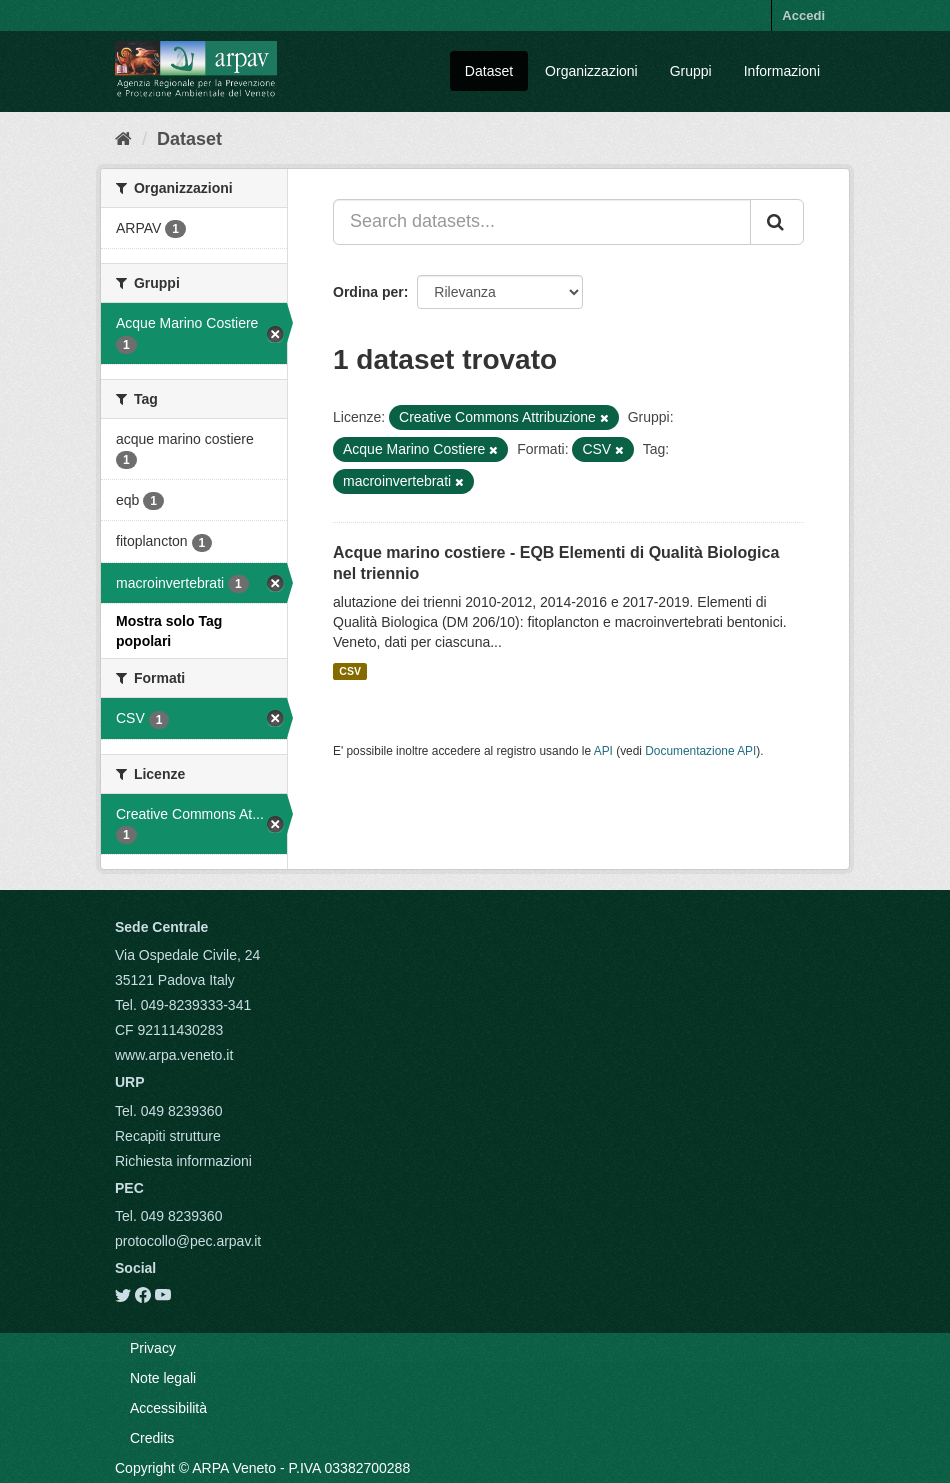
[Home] (123, 139)
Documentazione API (700, 751)
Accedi (803, 15)
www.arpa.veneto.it (174, 1055)
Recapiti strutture (168, 1136)
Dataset (489, 71)
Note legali (163, 1378)
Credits (152, 1438)
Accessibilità (168, 1408)
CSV (350, 671)
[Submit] (777, 222)
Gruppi (691, 71)
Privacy (153, 1348)
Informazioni (782, 71)
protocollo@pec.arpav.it (188, 1241)
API (603, 751)
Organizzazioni (591, 71)
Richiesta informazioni (183, 1161)
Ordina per (368, 292)
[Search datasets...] (542, 222)
